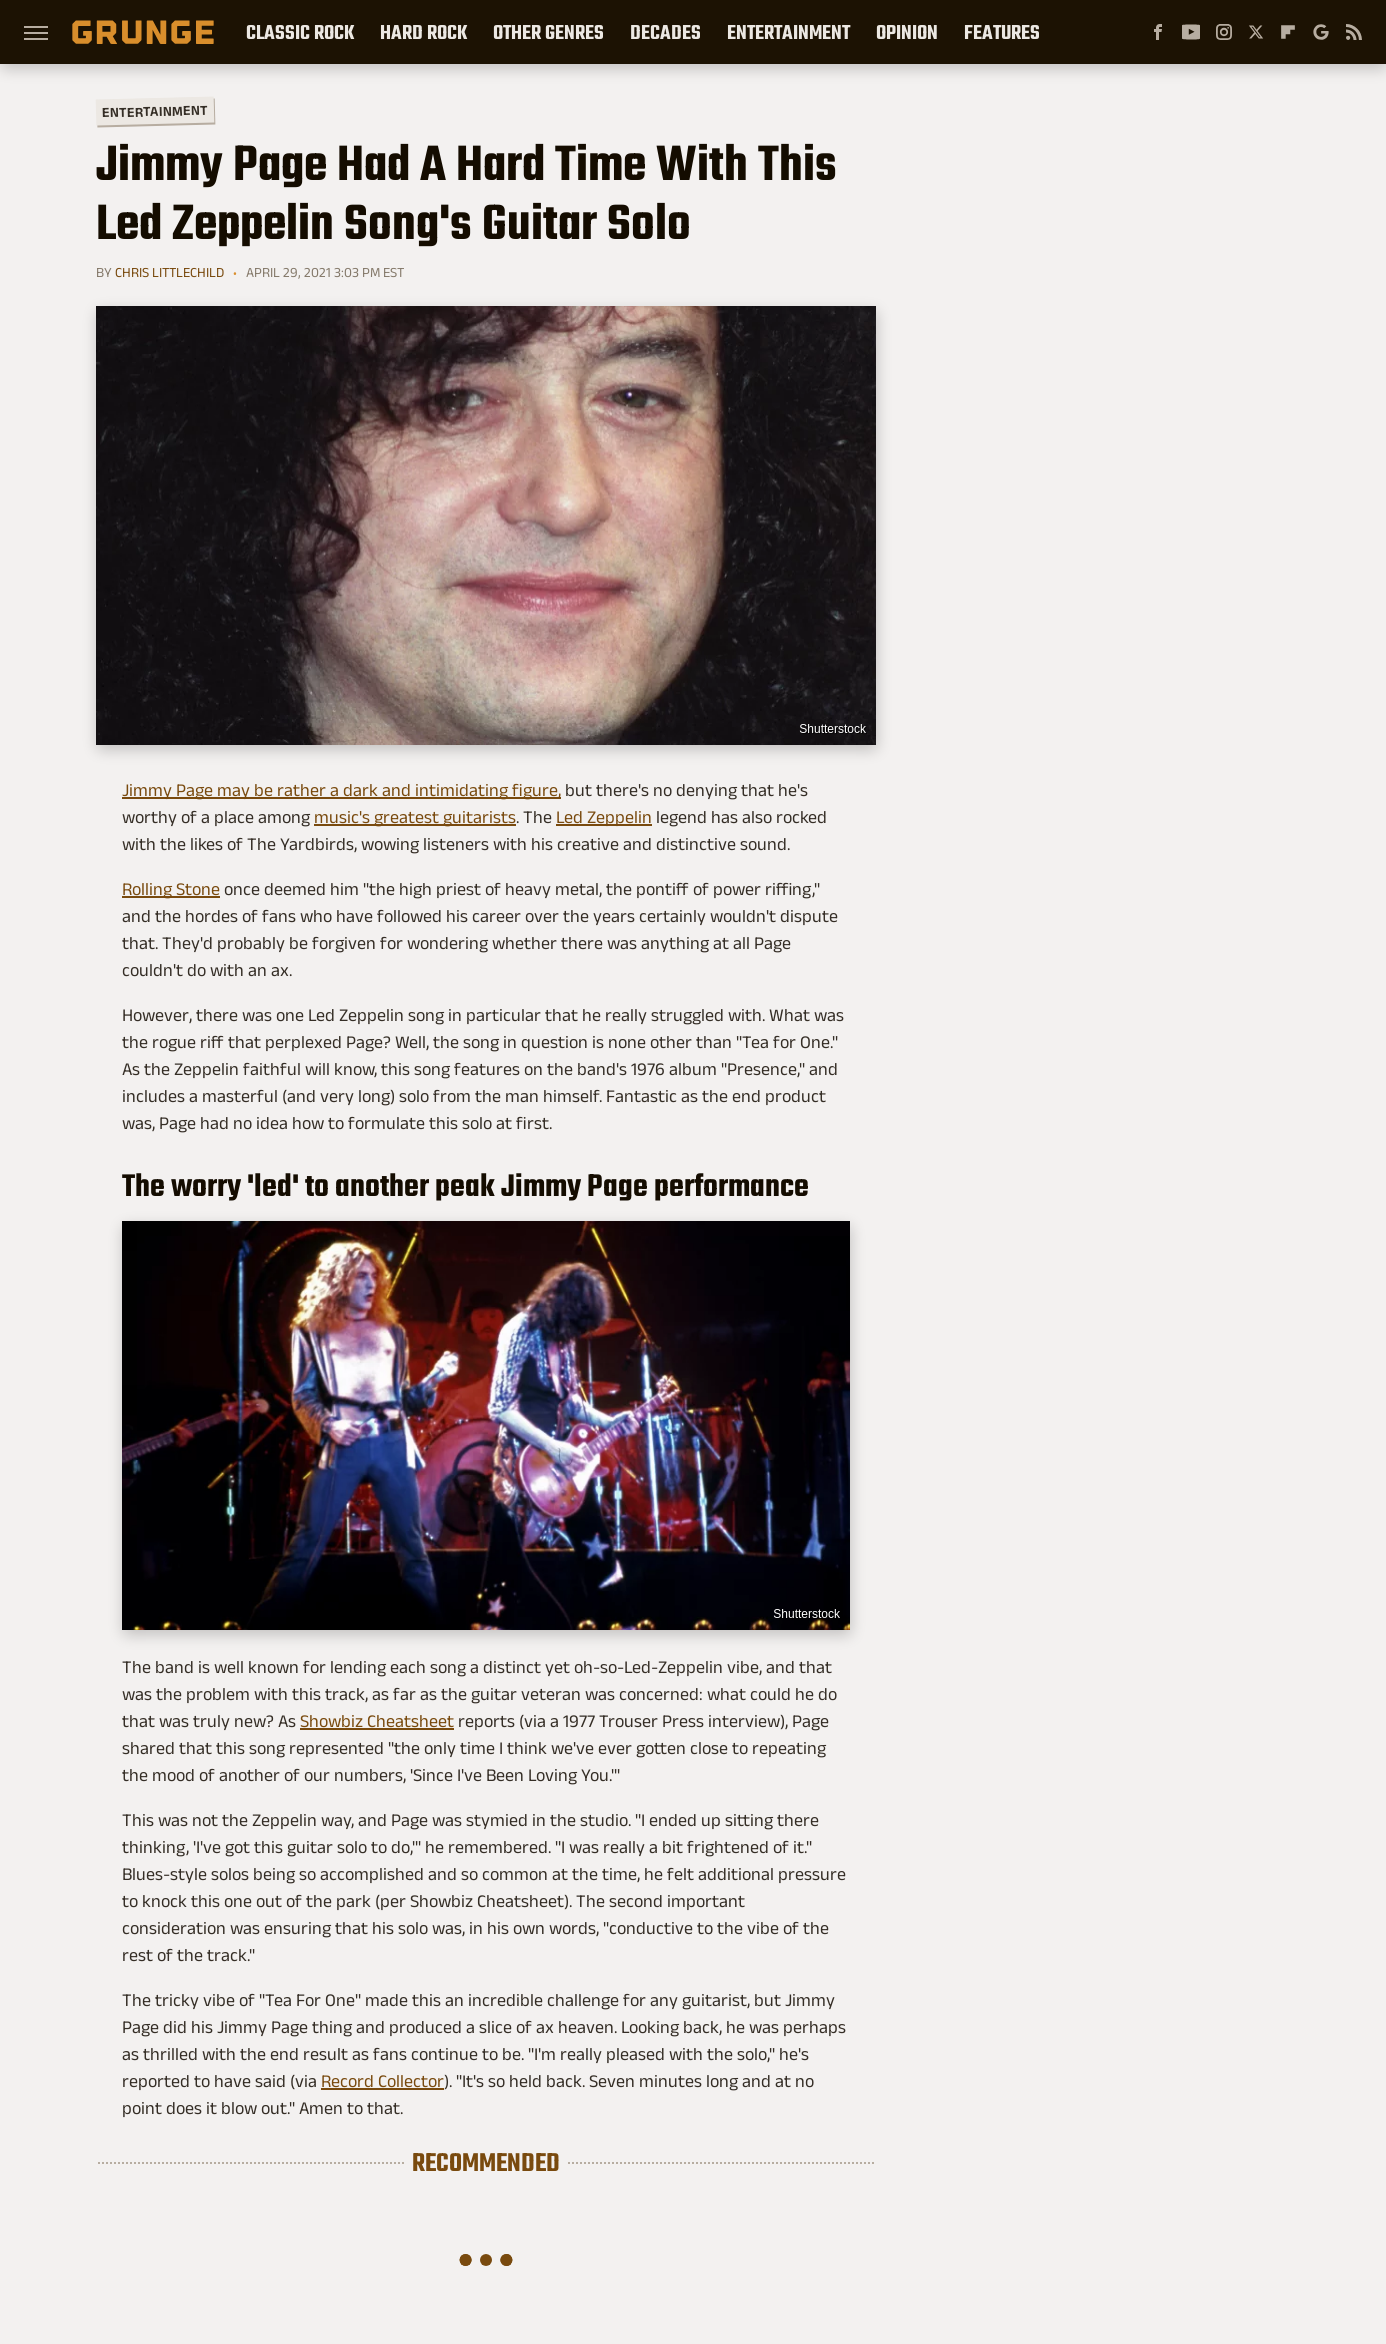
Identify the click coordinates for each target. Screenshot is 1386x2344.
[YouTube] (1191, 32)
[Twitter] (1256, 32)
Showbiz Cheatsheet (377, 1721)
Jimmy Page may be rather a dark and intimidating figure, (341, 790)
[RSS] (1354, 32)
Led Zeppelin (604, 817)
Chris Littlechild (169, 272)
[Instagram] (1224, 32)
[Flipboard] (1288, 32)
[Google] (1321, 32)
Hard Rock (423, 32)
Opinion (907, 32)
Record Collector (382, 2081)
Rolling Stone (171, 889)
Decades (665, 32)
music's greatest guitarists (415, 817)
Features (1002, 32)
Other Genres (548, 32)
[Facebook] (1158, 32)
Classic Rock (300, 32)
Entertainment (788, 32)
